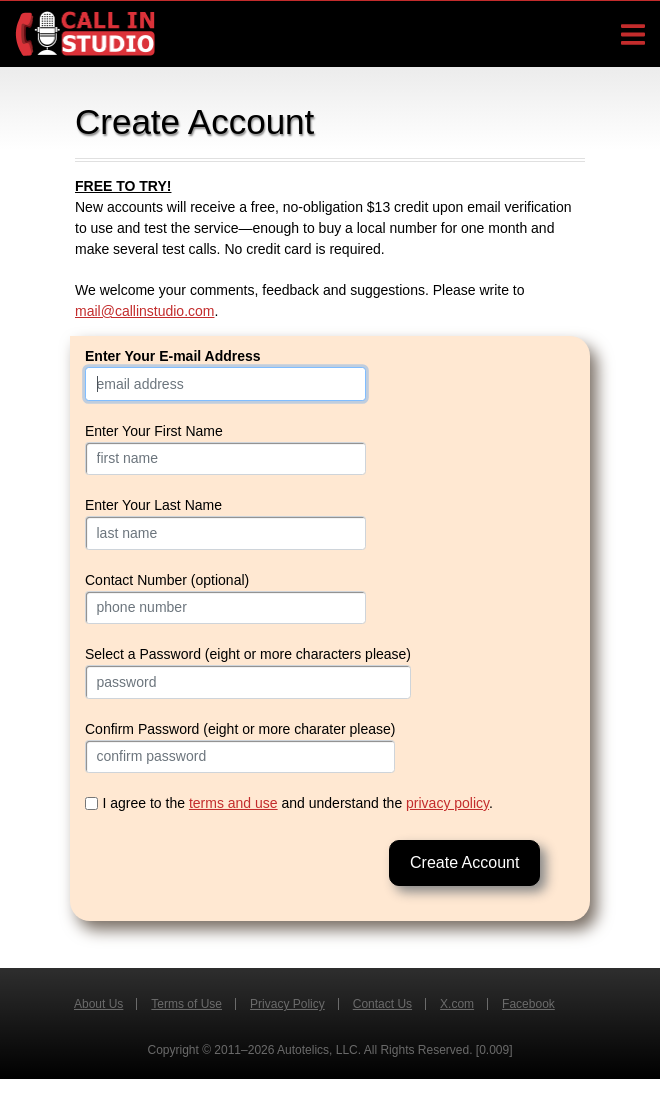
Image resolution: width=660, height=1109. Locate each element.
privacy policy (447, 803)
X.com (457, 1004)
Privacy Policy (287, 1004)
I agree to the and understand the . (298, 803)
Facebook (528, 1004)
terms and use (233, 803)
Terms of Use (186, 1004)
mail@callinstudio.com (144, 311)
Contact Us (382, 1004)
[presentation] (237, 867)
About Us (98, 1004)
